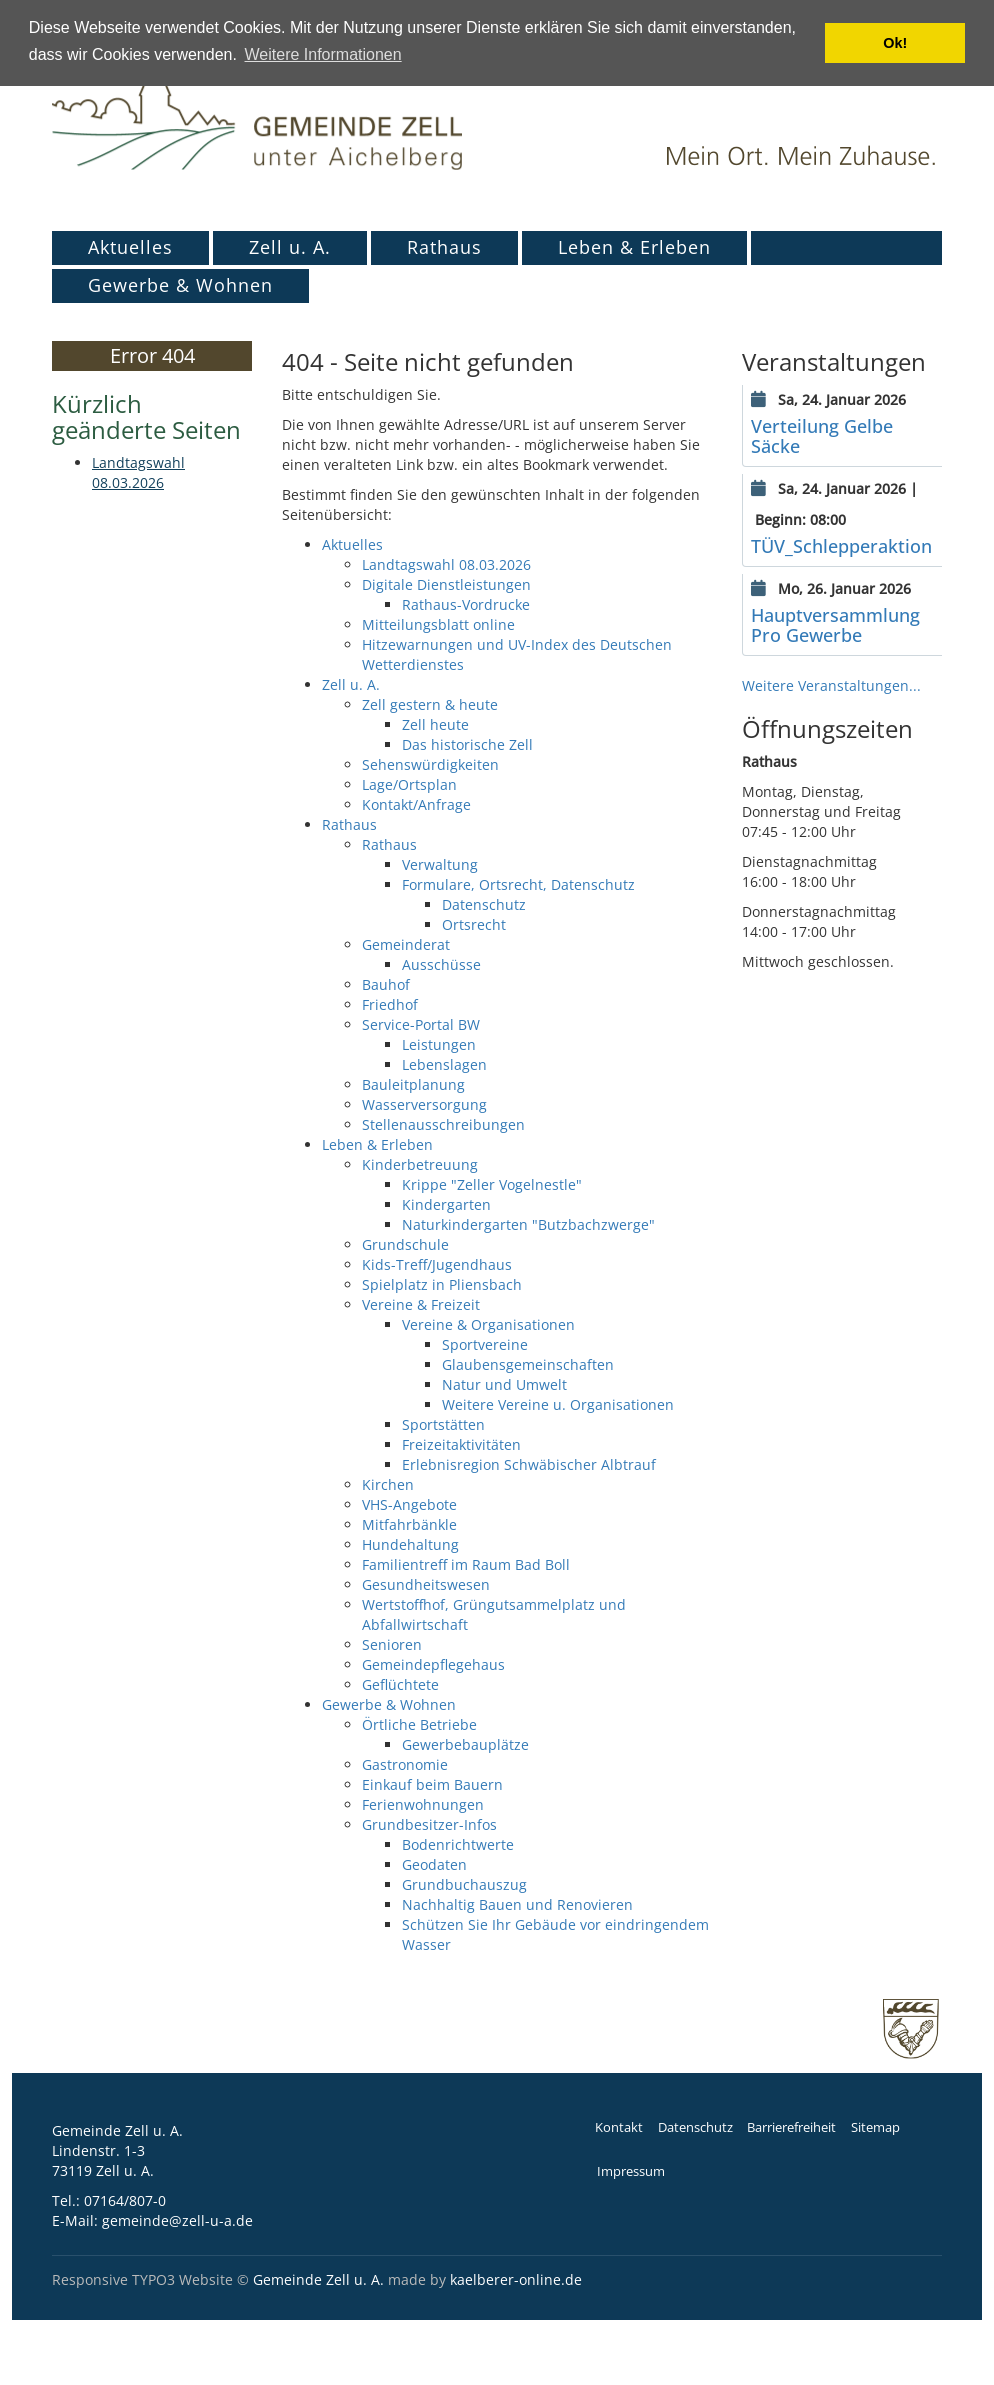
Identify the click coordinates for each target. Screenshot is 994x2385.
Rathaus (444, 247)
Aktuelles (130, 247)
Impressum (631, 2171)
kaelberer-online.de (516, 2279)
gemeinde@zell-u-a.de (177, 2220)
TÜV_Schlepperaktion (841, 546)
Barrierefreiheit (791, 2127)
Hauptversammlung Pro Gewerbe (835, 625)
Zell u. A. (290, 247)
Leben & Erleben (634, 247)
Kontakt (619, 2127)
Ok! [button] (895, 43)
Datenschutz (695, 2127)
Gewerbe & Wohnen (180, 285)
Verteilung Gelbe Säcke (822, 436)
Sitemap (875, 2127)
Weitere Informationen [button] (323, 54)
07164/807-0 (125, 2200)
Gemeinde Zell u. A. (318, 2279)
